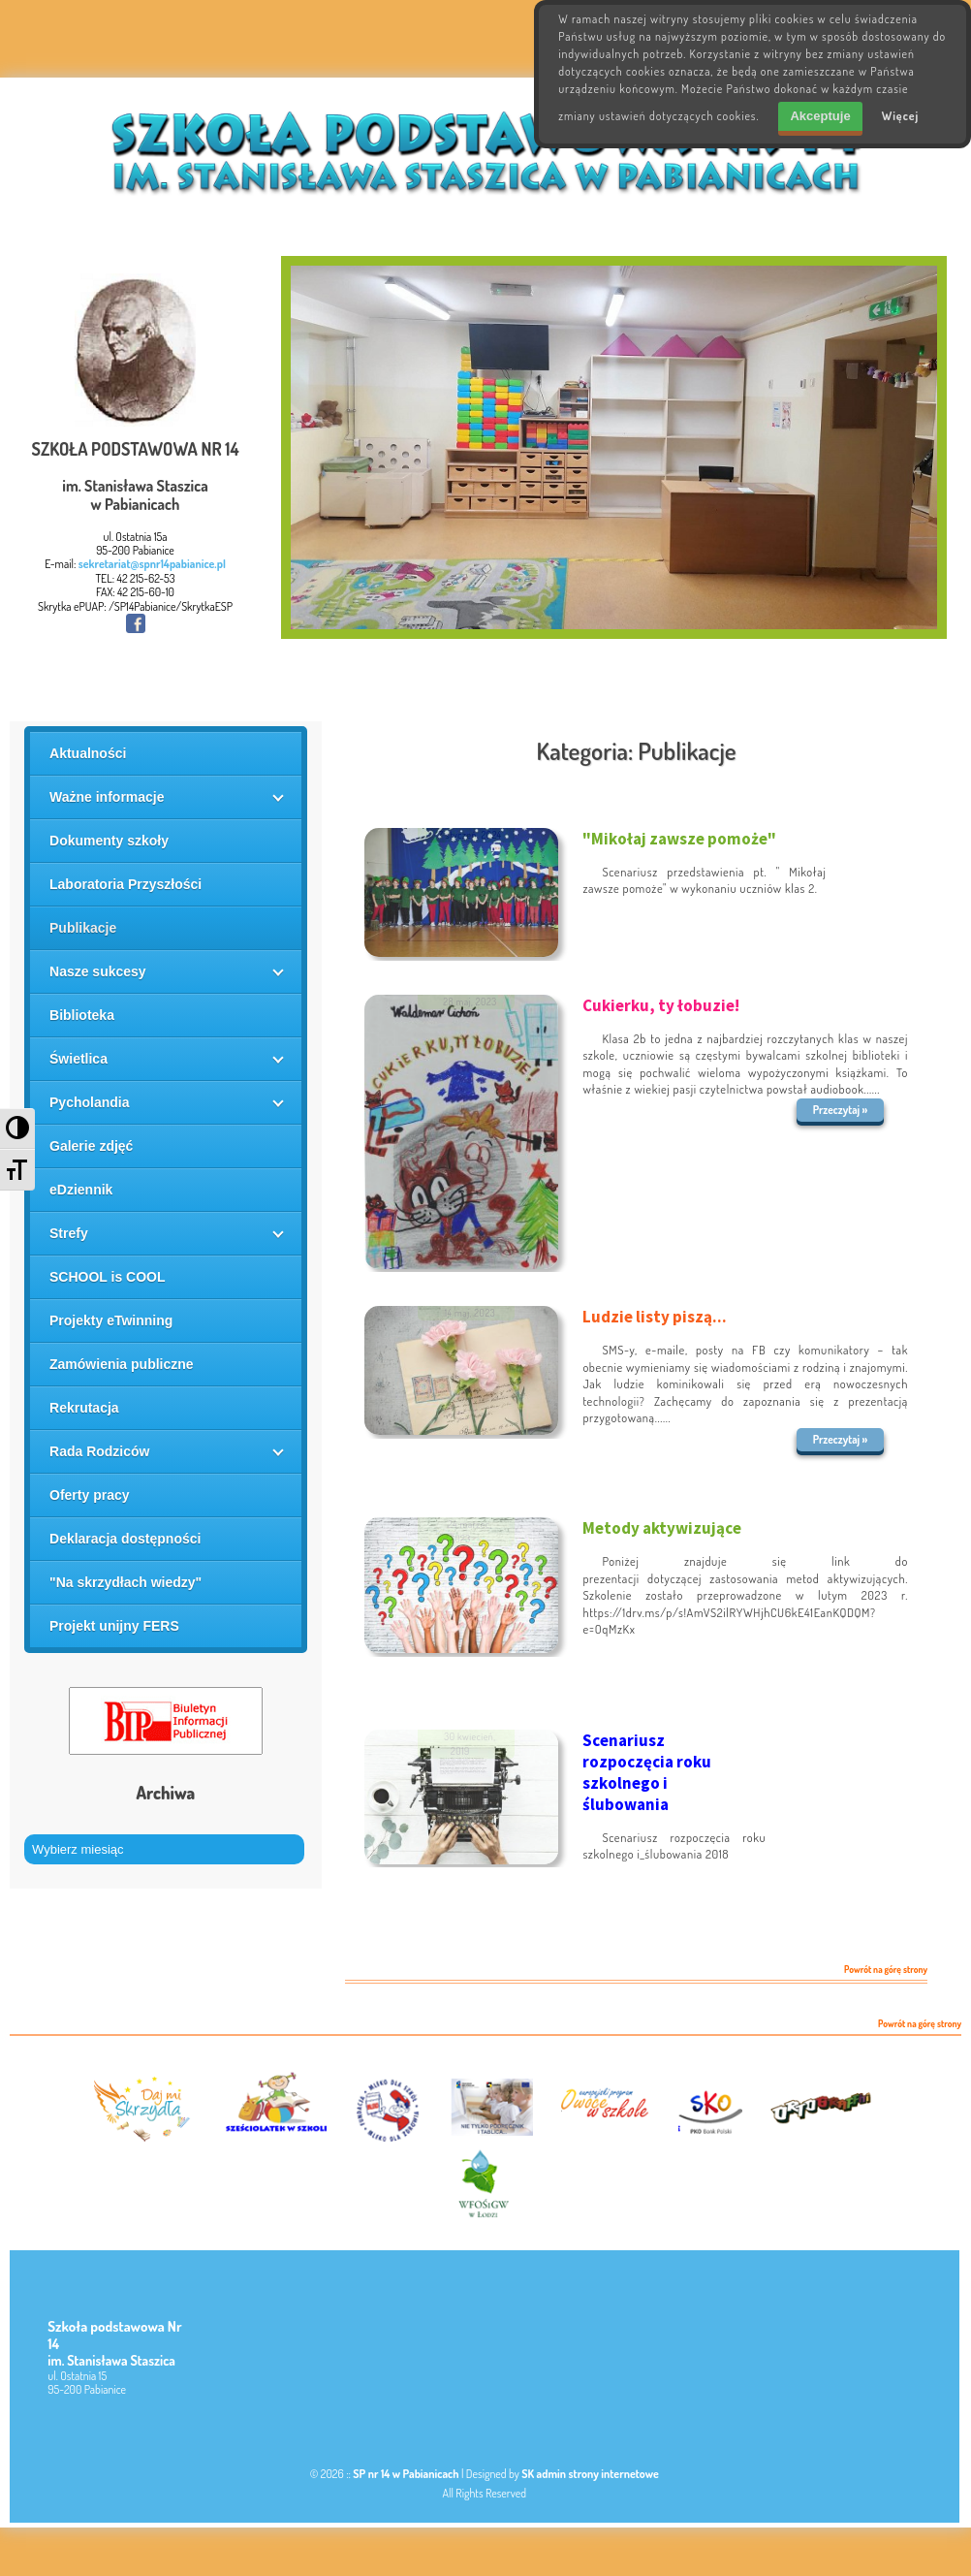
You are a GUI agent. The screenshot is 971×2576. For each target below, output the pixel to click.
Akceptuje (820, 116)
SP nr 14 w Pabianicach (405, 2473)
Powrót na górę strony (885, 1970)
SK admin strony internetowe (590, 2473)
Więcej (901, 116)
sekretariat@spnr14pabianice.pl (152, 564)
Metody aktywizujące (661, 1528)
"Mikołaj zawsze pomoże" (679, 838)
